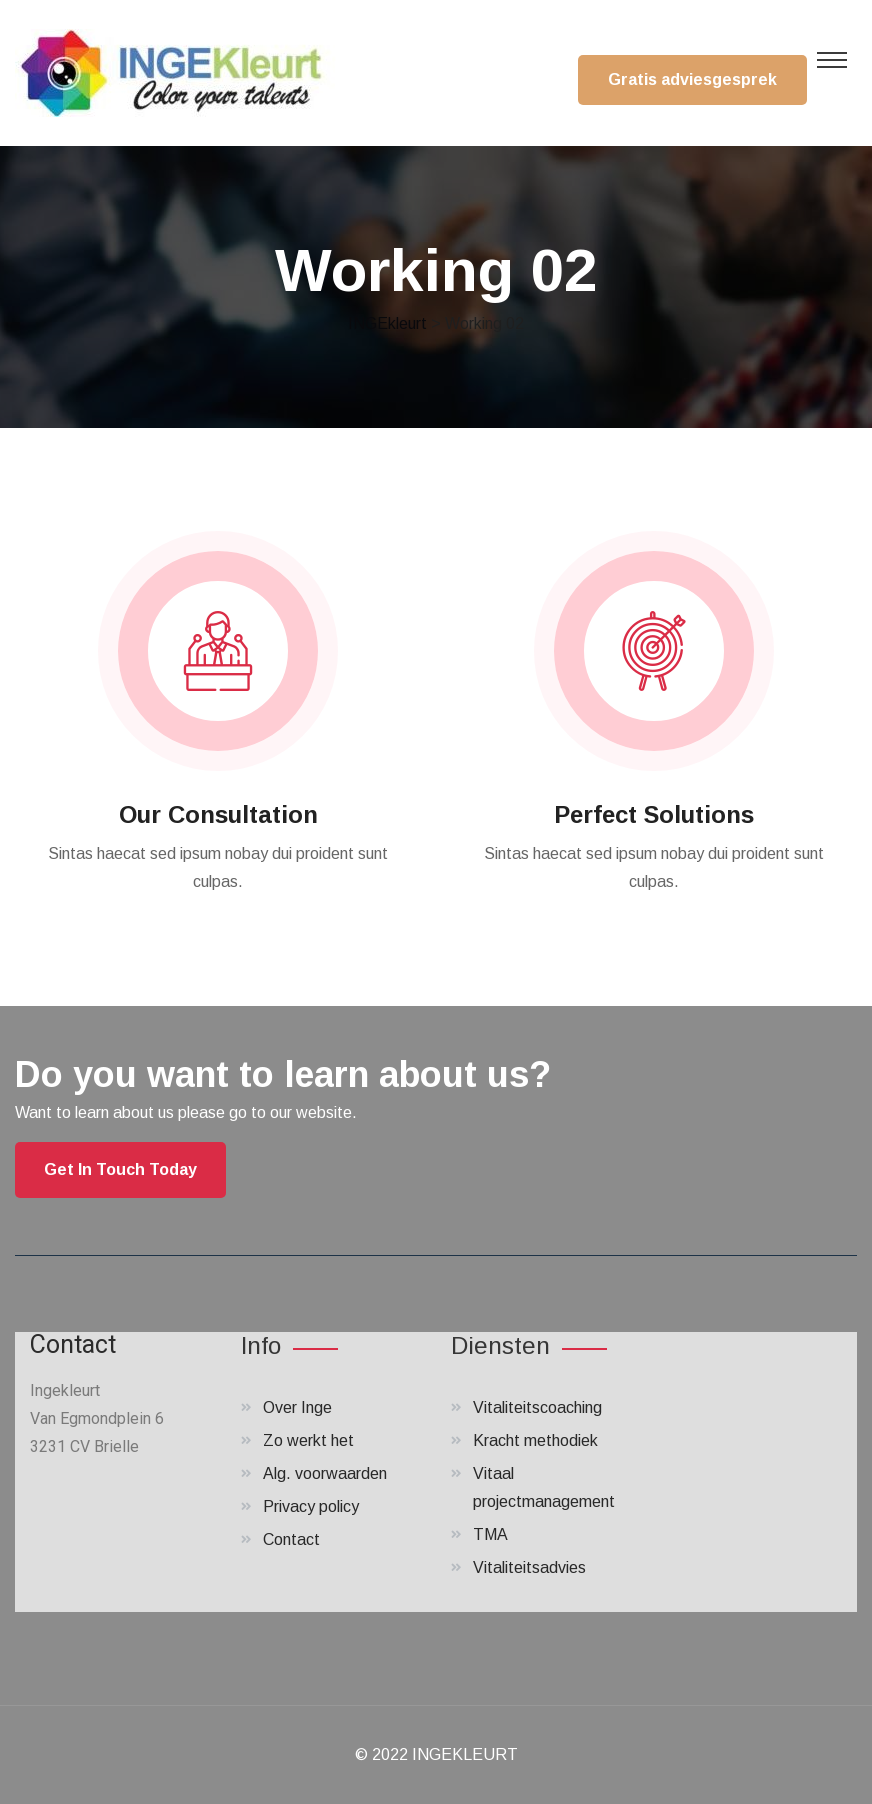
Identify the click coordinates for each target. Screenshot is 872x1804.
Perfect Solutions (654, 814)
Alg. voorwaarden (325, 1473)
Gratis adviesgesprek (692, 79)
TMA (490, 1534)
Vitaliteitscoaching (537, 1407)
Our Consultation (218, 814)
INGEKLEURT (465, 1754)
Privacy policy (311, 1506)
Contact (291, 1539)
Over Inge (297, 1407)
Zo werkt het (308, 1440)
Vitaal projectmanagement (544, 1487)
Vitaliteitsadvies (529, 1567)
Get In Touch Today (120, 1169)
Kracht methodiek (535, 1440)
